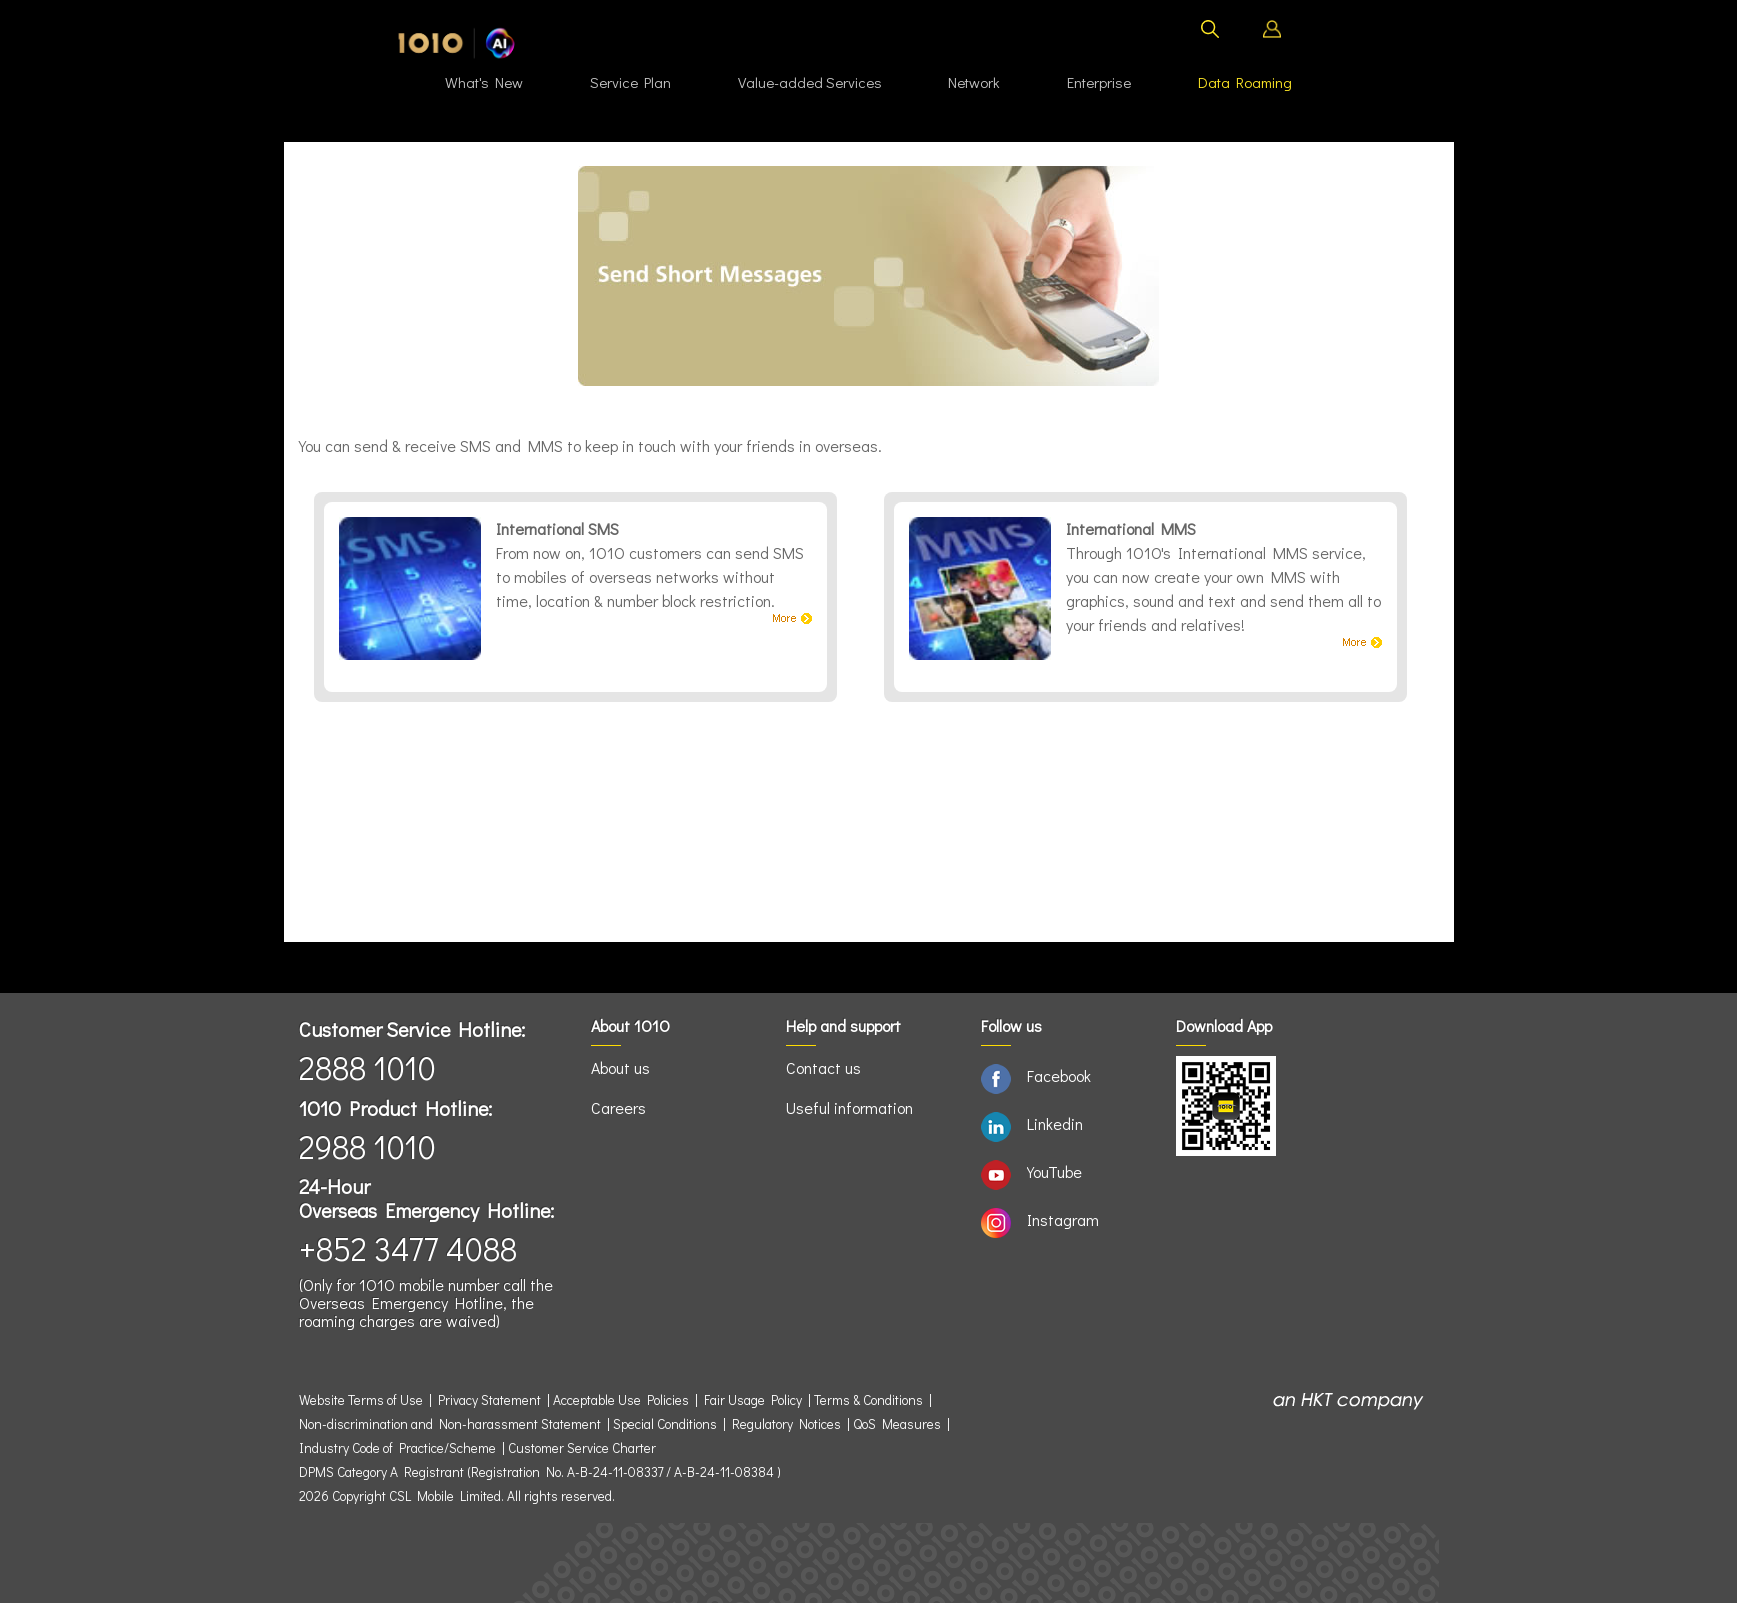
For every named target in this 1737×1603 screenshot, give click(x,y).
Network (974, 82)
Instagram (1063, 1219)
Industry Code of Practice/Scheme (397, 1448)
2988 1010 (367, 1146)
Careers (618, 1107)
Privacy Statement (489, 1400)
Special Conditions (665, 1424)
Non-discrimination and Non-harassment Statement (450, 1424)
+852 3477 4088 (408, 1248)
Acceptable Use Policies (621, 1400)
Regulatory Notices (786, 1424)
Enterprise (1099, 82)
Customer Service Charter (582, 1448)
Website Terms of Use (364, 1400)
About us (620, 1067)
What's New (484, 82)
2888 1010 (367, 1067)
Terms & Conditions (868, 1400)
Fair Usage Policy (753, 1400)
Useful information (849, 1107)
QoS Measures (897, 1424)
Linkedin (1055, 1123)
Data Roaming (1245, 82)
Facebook (1059, 1075)
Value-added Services (810, 82)
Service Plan (630, 82)
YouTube (1054, 1171)
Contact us (823, 1067)
